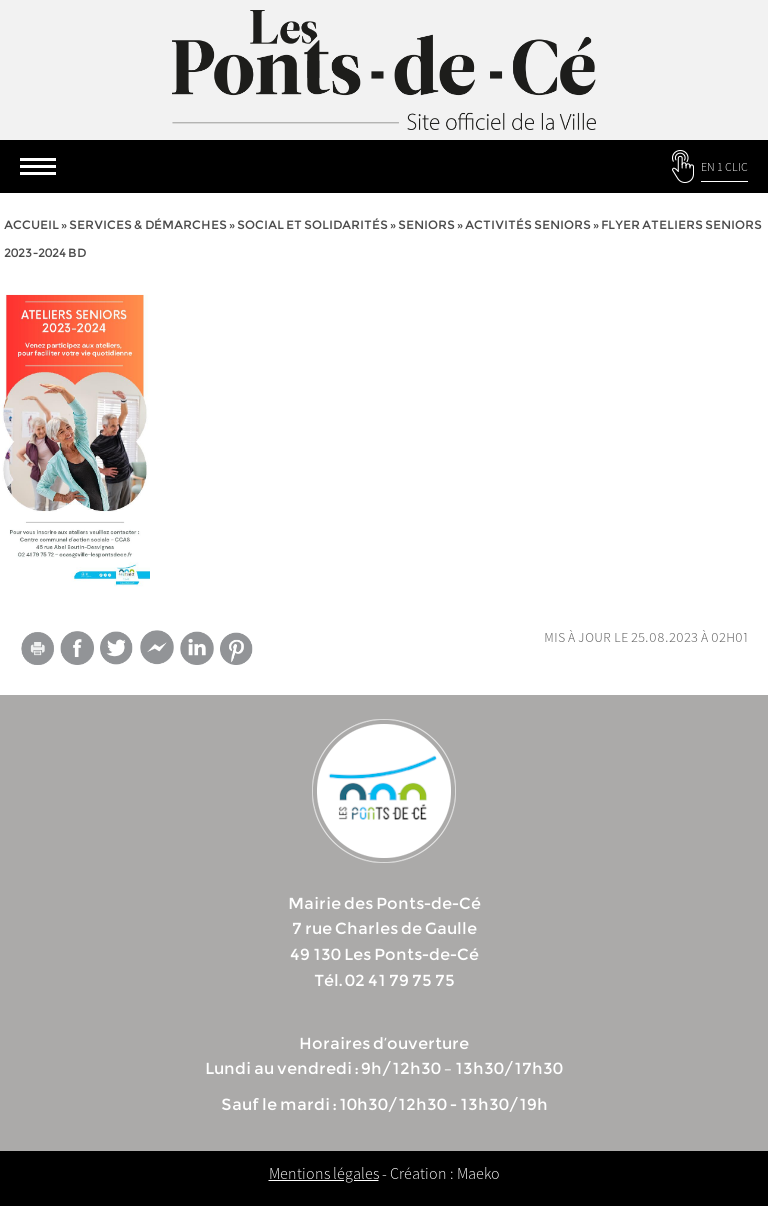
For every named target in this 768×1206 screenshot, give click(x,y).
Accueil (31, 224)
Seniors (426, 224)
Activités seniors (528, 224)
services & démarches (148, 224)
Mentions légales (324, 1173)
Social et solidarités (312, 224)
